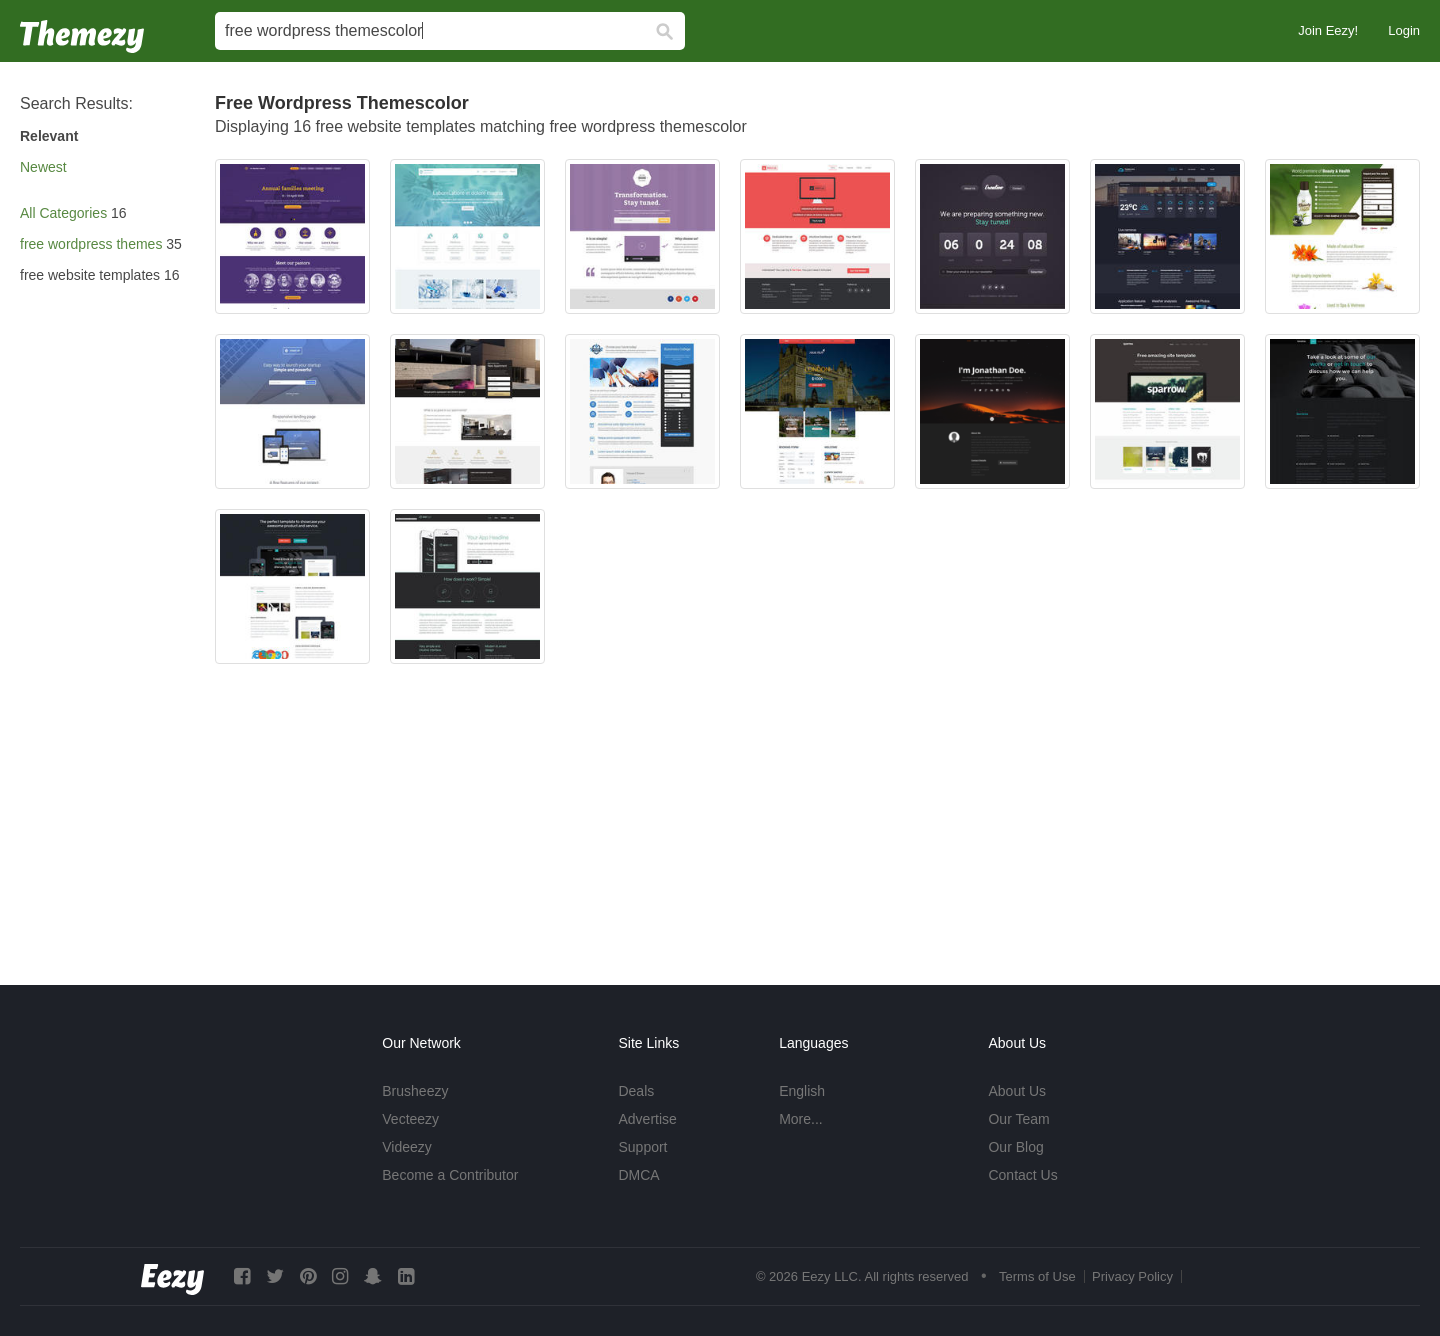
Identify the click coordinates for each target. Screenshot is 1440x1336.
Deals (636, 1091)
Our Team (1018, 1119)
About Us (1017, 1091)
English (802, 1091)
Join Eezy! (1328, 30)
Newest (43, 167)
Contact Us (1022, 1175)
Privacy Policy (1132, 1276)
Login (1404, 30)
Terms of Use (1037, 1276)
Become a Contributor (450, 1175)
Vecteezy (410, 1119)
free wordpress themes (91, 244)
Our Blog (1015, 1147)
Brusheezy (415, 1091)
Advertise (647, 1119)
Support (642, 1147)
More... (801, 1119)
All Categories (63, 213)
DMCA (638, 1175)
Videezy (407, 1147)
